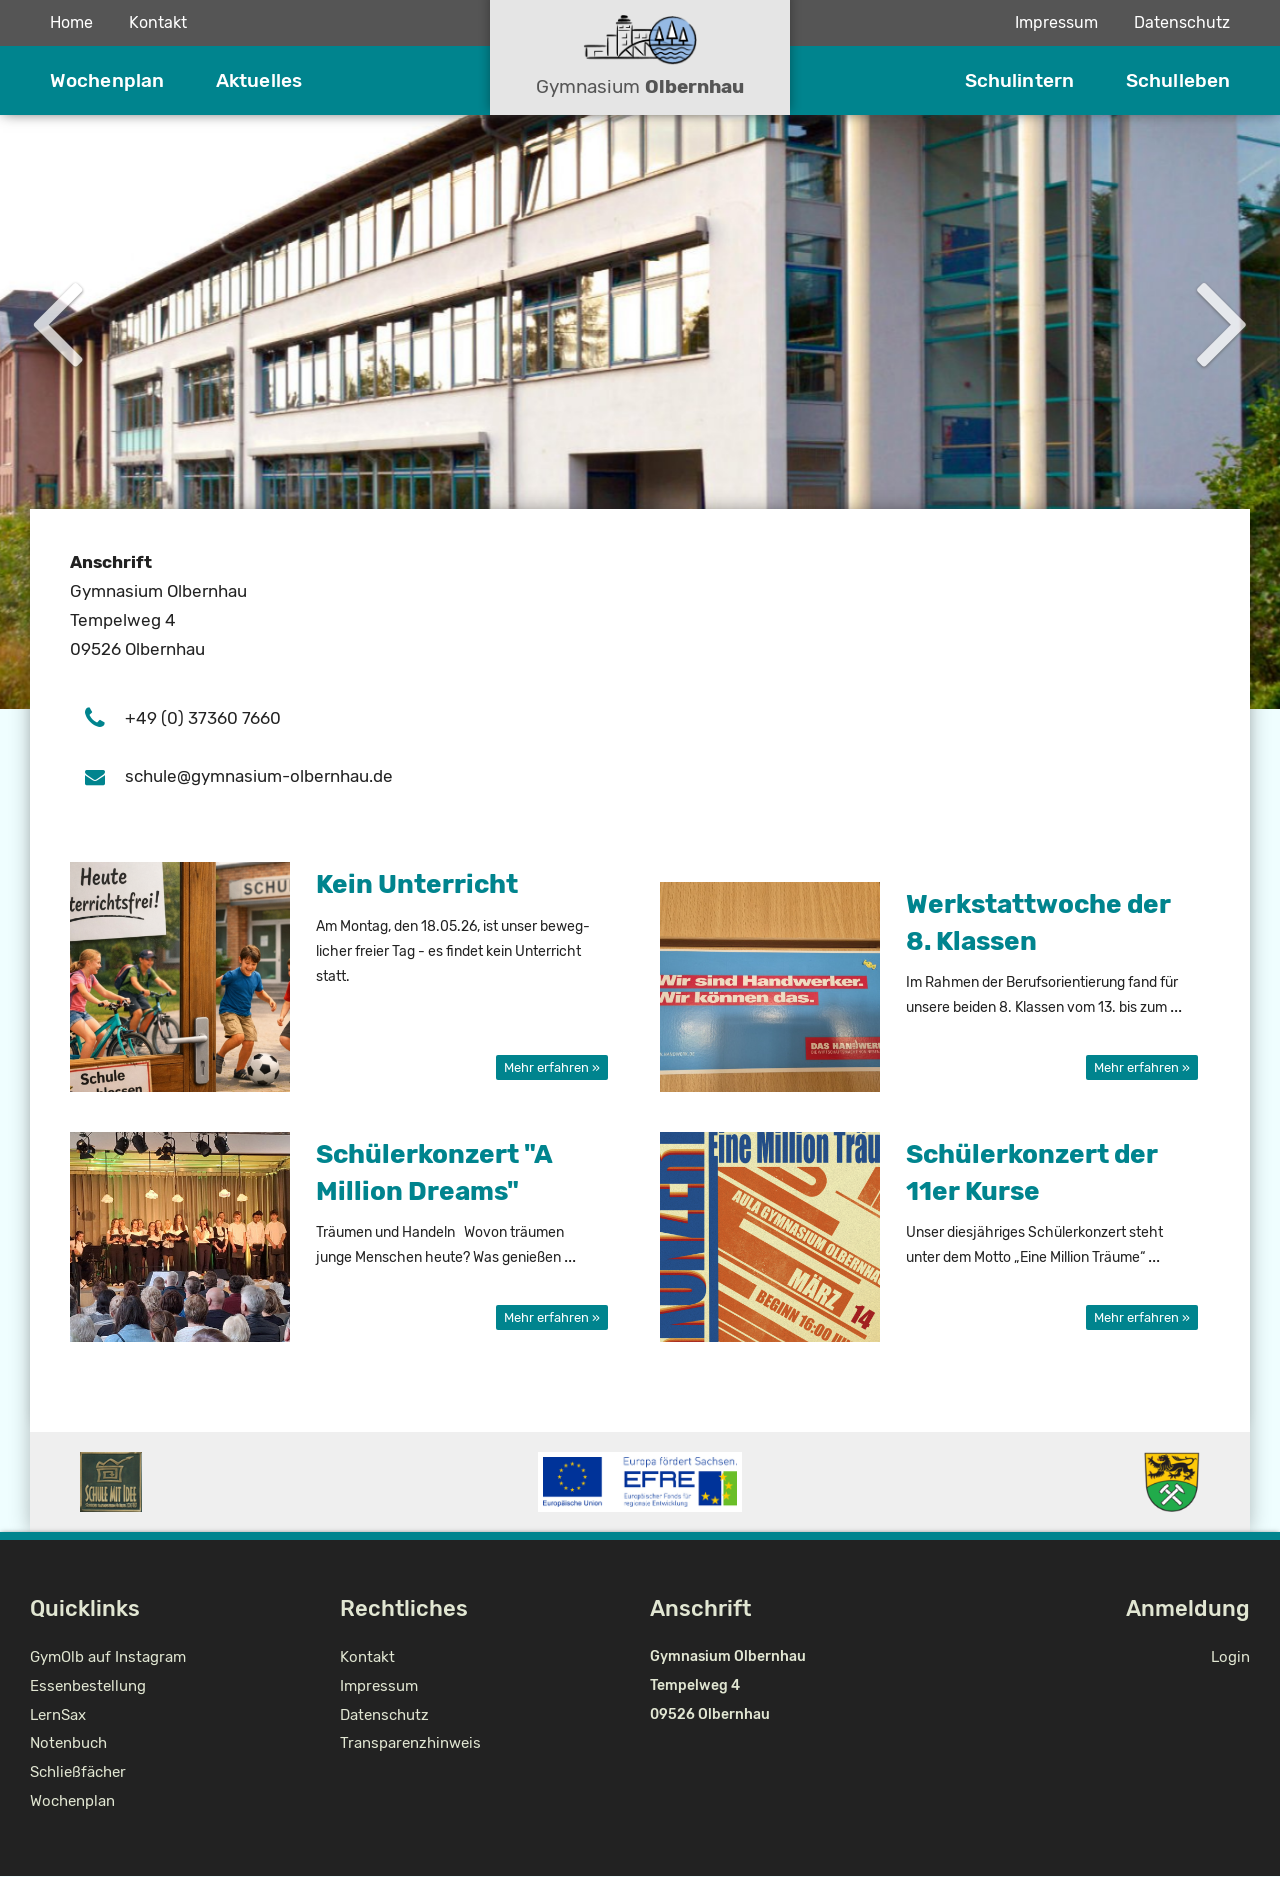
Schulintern (1019, 80)
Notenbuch (68, 1743)
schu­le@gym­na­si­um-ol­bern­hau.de (259, 776)
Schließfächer (78, 1772)
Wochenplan (107, 80)
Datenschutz (1182, 22)
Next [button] (1223, 319)
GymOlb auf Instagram (108, 1657)
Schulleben (1178, 80)
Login (1230, 1657)
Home (71, 22)
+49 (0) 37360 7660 (203, 718)
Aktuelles (259, 80)
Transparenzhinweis (410, 1743)
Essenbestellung (88, 1686)
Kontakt (158, 22)
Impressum (1056, 22)
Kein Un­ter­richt (417, 884)
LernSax (58, 1715)
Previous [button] (57, 319)
